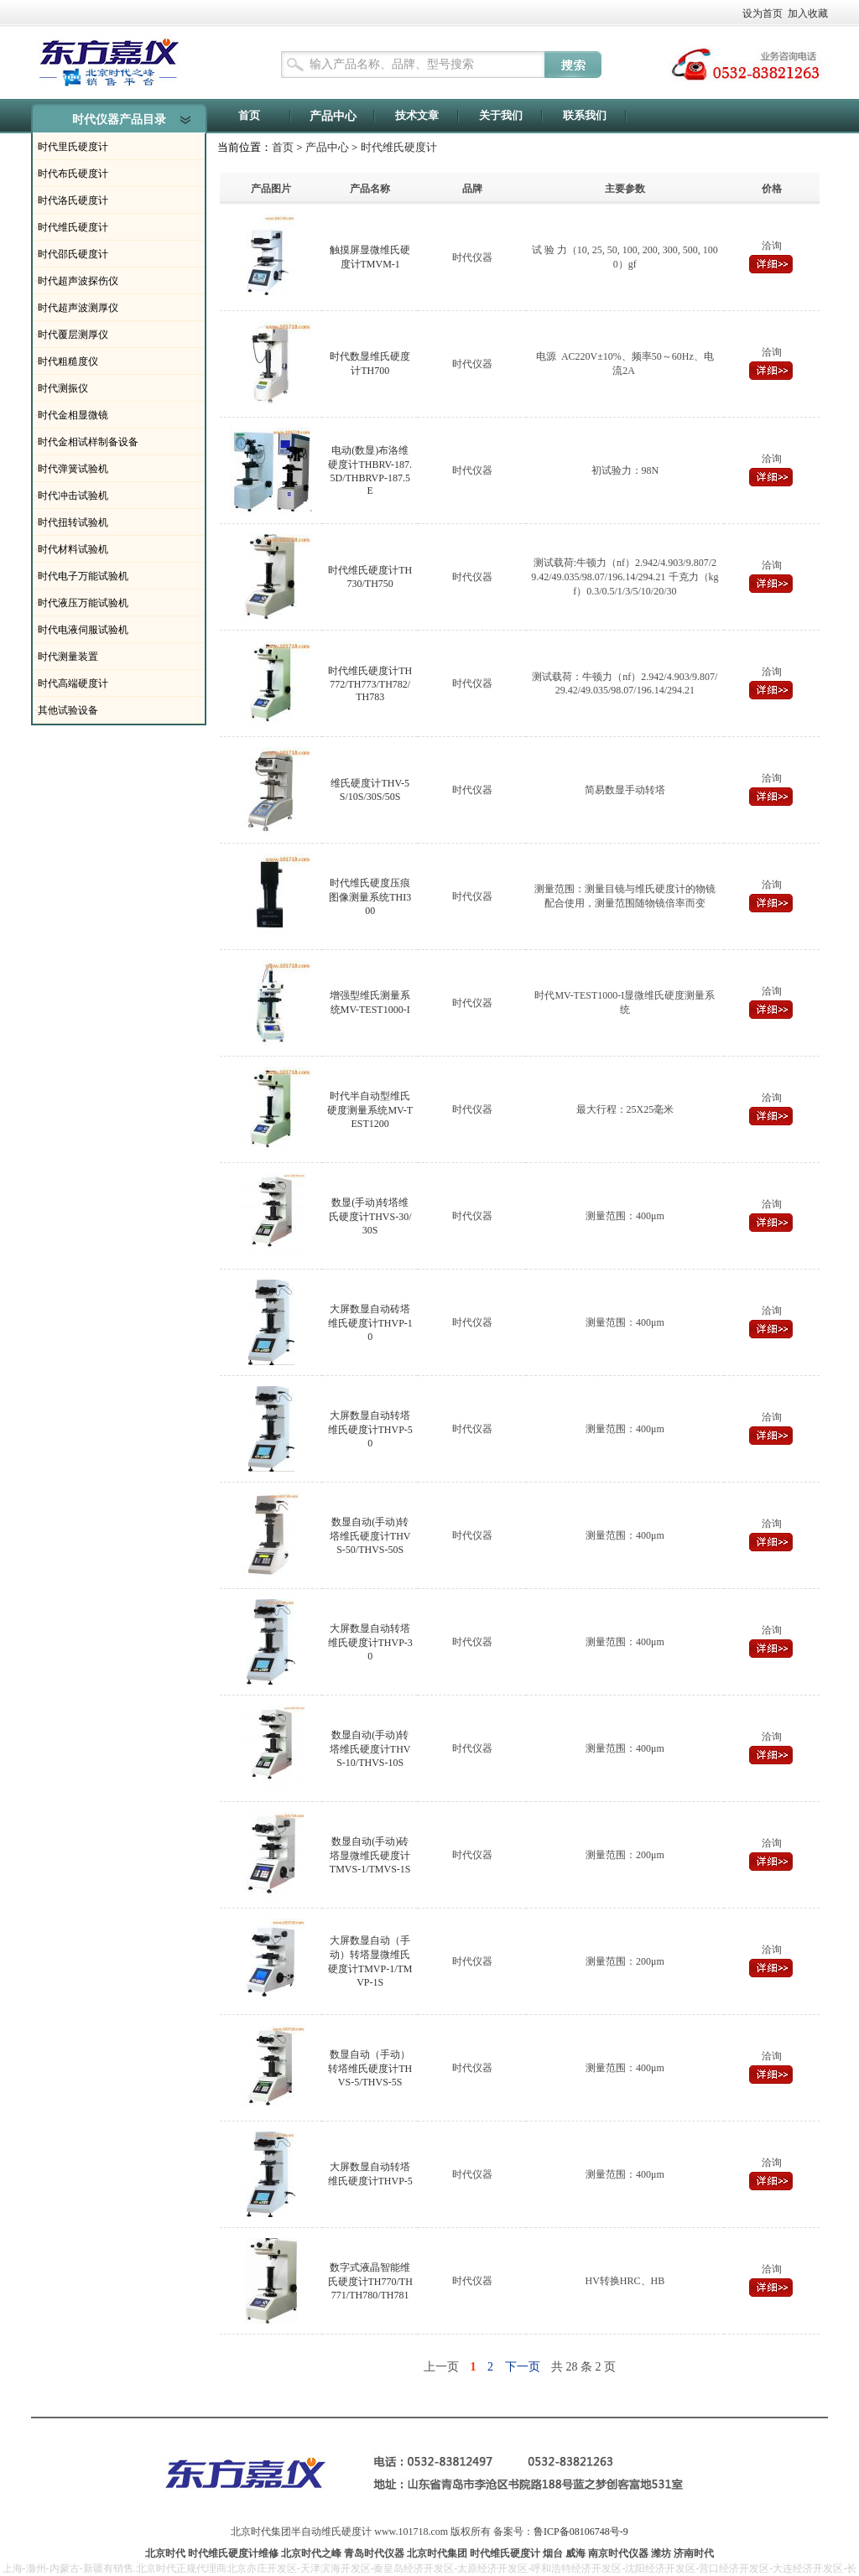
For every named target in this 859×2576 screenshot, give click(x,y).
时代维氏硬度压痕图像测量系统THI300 (370, 897)
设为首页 (762, 13)
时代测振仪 (63, 388)
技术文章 (417, 115)
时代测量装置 (68, 656)
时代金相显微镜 (73, 415)
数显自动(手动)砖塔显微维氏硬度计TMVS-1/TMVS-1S (370, 1855)
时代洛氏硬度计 (73, 200)
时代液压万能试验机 (83, 603)
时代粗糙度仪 (68, 361)
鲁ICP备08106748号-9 (581, 2531)
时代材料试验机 (73, 549)
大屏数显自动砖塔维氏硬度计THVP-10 (370, 1323)
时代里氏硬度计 (73, 147)
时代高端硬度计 (73, 683)
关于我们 (501, 115)
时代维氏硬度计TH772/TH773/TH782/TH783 (370, 684)
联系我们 (585, 115)
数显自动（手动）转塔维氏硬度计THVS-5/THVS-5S (370, 2068)
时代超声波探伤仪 (78, 281)
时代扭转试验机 (73, 522)
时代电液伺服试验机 (83, 630)
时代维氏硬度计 (73, 227)
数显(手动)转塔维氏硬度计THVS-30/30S (370, 1216)
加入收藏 (808, 13)
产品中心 (333, 116)
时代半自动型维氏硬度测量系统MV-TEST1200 (370, 1110)
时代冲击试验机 (73, 495)
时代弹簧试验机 (73, 469)
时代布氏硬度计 (73, 173)
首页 (249, 115)
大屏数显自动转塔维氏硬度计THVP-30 (370, 1642)
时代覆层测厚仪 (73, 334)
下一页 (522, 2366)
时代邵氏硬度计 (73, 254)
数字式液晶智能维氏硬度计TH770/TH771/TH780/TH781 (370, 2281)
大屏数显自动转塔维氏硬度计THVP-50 (370, 1429)
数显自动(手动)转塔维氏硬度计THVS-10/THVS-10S (370, 1748)
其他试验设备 (68, 710)
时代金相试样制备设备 (88, 442)
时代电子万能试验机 (83, 576)
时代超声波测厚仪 (78, 308)
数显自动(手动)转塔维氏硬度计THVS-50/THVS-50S (370, 1535)
